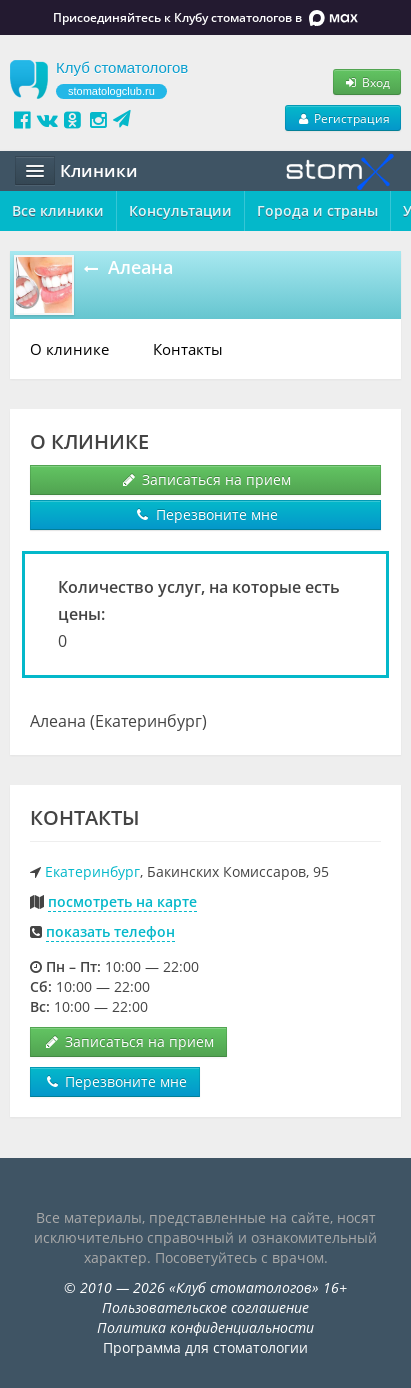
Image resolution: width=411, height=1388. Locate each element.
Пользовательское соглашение (205, 1307)
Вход (367, 82)
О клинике (69, 349)
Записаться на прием (205, 479)
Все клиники (58, 210)
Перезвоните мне (206, 514)
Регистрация (343, 118)
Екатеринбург (92, 871)
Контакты (188, 349)
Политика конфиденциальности (205, 1327)
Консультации (180, 210)
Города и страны (317, 210)
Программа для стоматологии (205, 1347)
